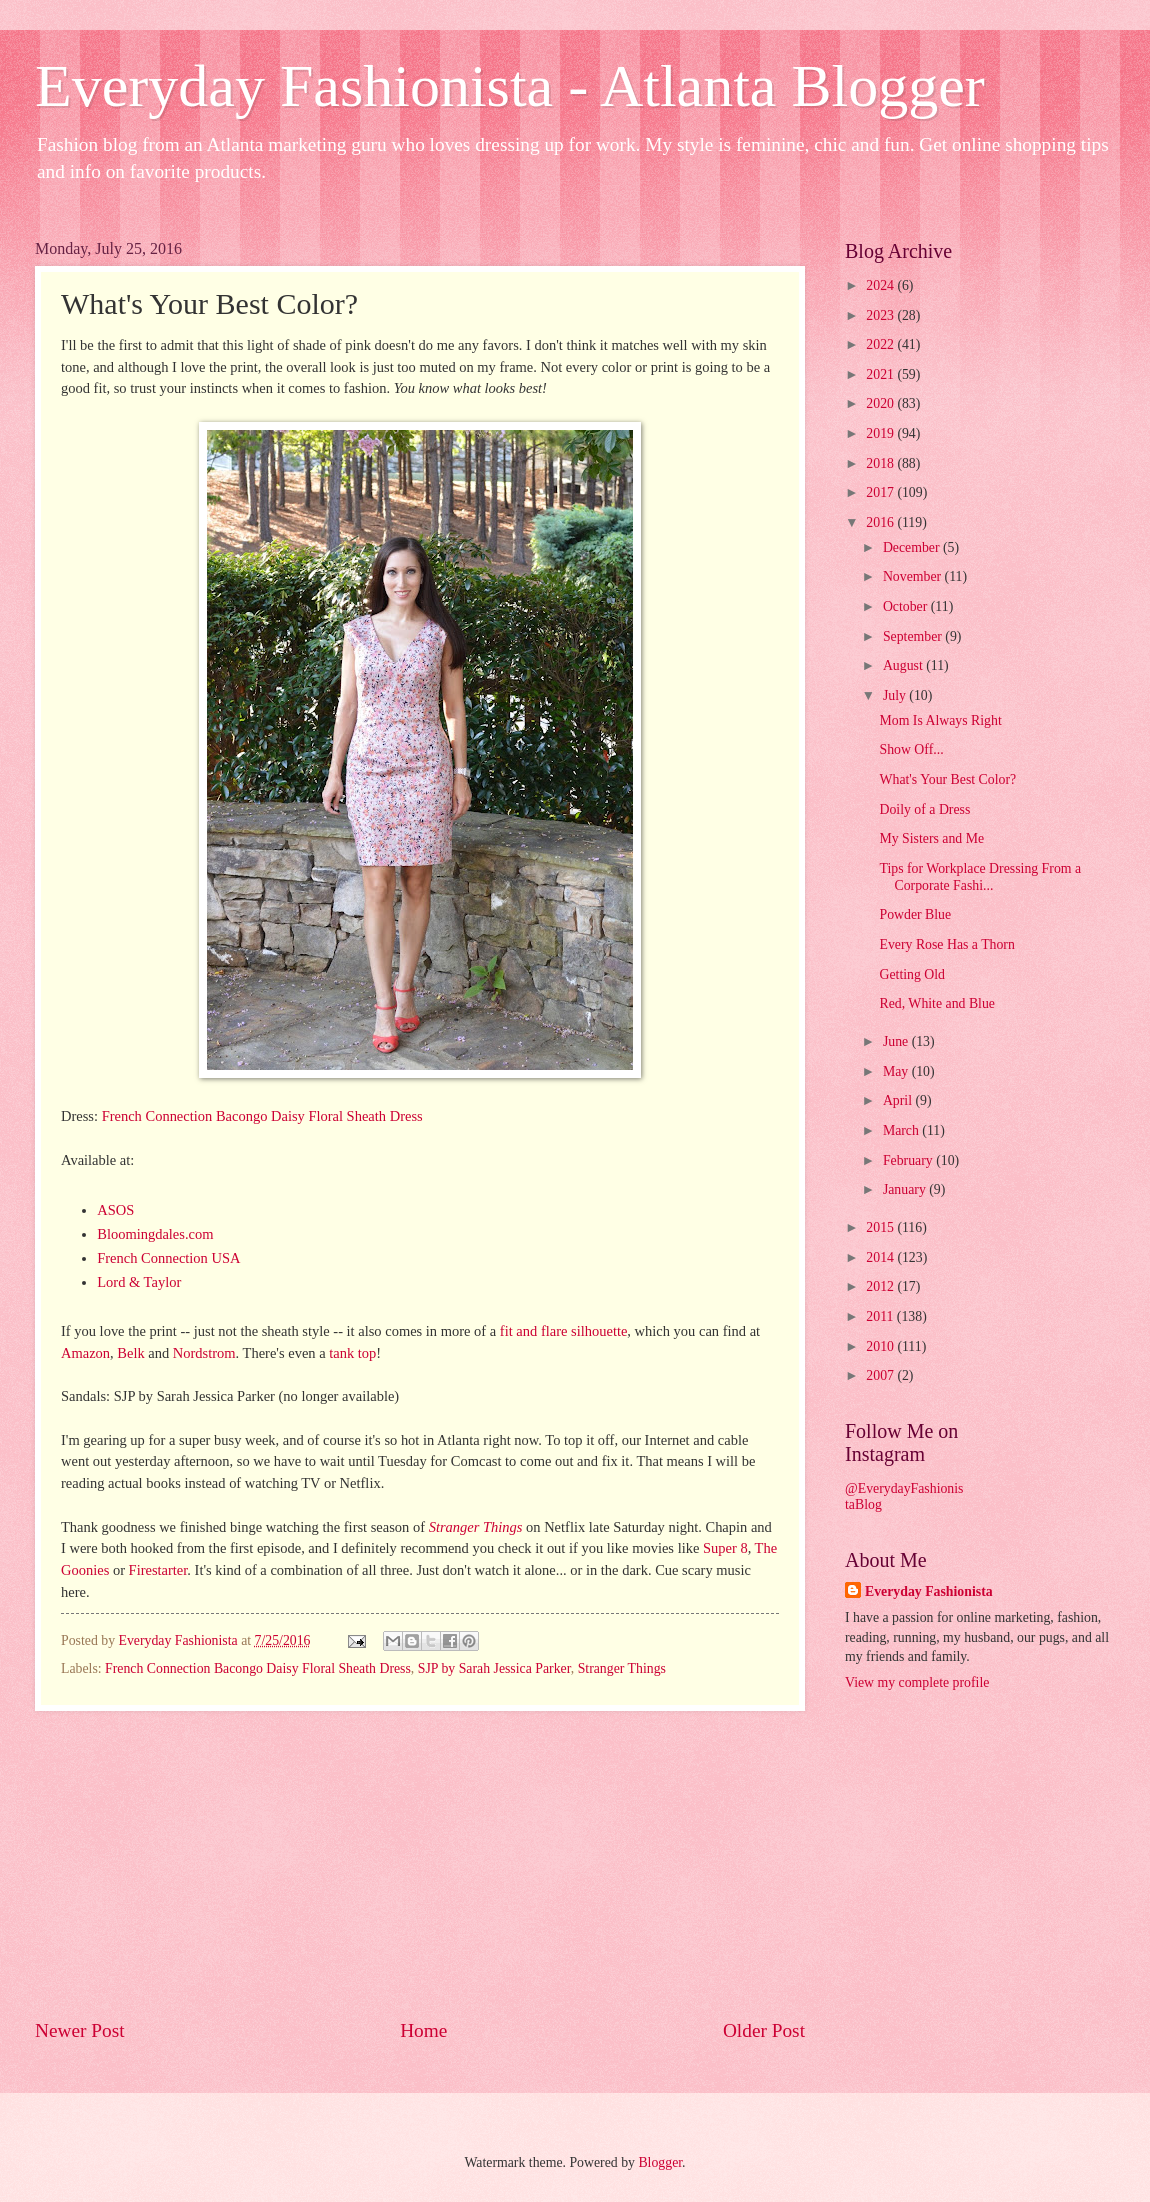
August (904, 665)
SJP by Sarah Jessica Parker (494, 1668)
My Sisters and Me (931, 838)
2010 (881, 1346)
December (913, 547)
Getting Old (912, 974)
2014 (881, 1257)
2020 (881, 403)
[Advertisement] (420, 1864)
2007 (881, 1375)
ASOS (115, 1210)
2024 (881, 285)
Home (423, 2030)
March (902, 1130)
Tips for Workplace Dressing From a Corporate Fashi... (980, 877)
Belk (130, 1353)
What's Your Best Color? (947, 779)
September (914, 636)
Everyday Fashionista (929, 1591)
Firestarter (158, 1570)
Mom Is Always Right (940, 720)
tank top (352, 1353)
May (897, 1071)
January (906, 1189)
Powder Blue (915, 914)
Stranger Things (476, 1527)
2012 (881, 1286)
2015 (881, 1227)
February (909, 1160)
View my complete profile (917, 1682)
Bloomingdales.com (155, 1234)
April (899, 1100)
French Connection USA (168, 1258)
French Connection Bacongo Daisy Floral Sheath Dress (262, 1116)
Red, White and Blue (936, 1003)
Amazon (85, 1353)
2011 (881, 1316)
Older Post (764, 2030)
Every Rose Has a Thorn (946, 944)
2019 (881, 433)
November (914, 576)
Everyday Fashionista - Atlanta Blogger (510, 86)
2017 (881, 492)
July (896, 695)
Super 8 (725, 1548)
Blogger (660, 2162)
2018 (881, 463)
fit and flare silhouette (564, 1331)
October (907, 606)
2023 (881, 315)
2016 (881, 522)
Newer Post (80, 2030)
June (897, 1041)
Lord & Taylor (139, 1282)
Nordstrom (204, 1353)
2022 (881, 344)
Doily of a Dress (924, 809)
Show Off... (911, 749)
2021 (881, 374)
